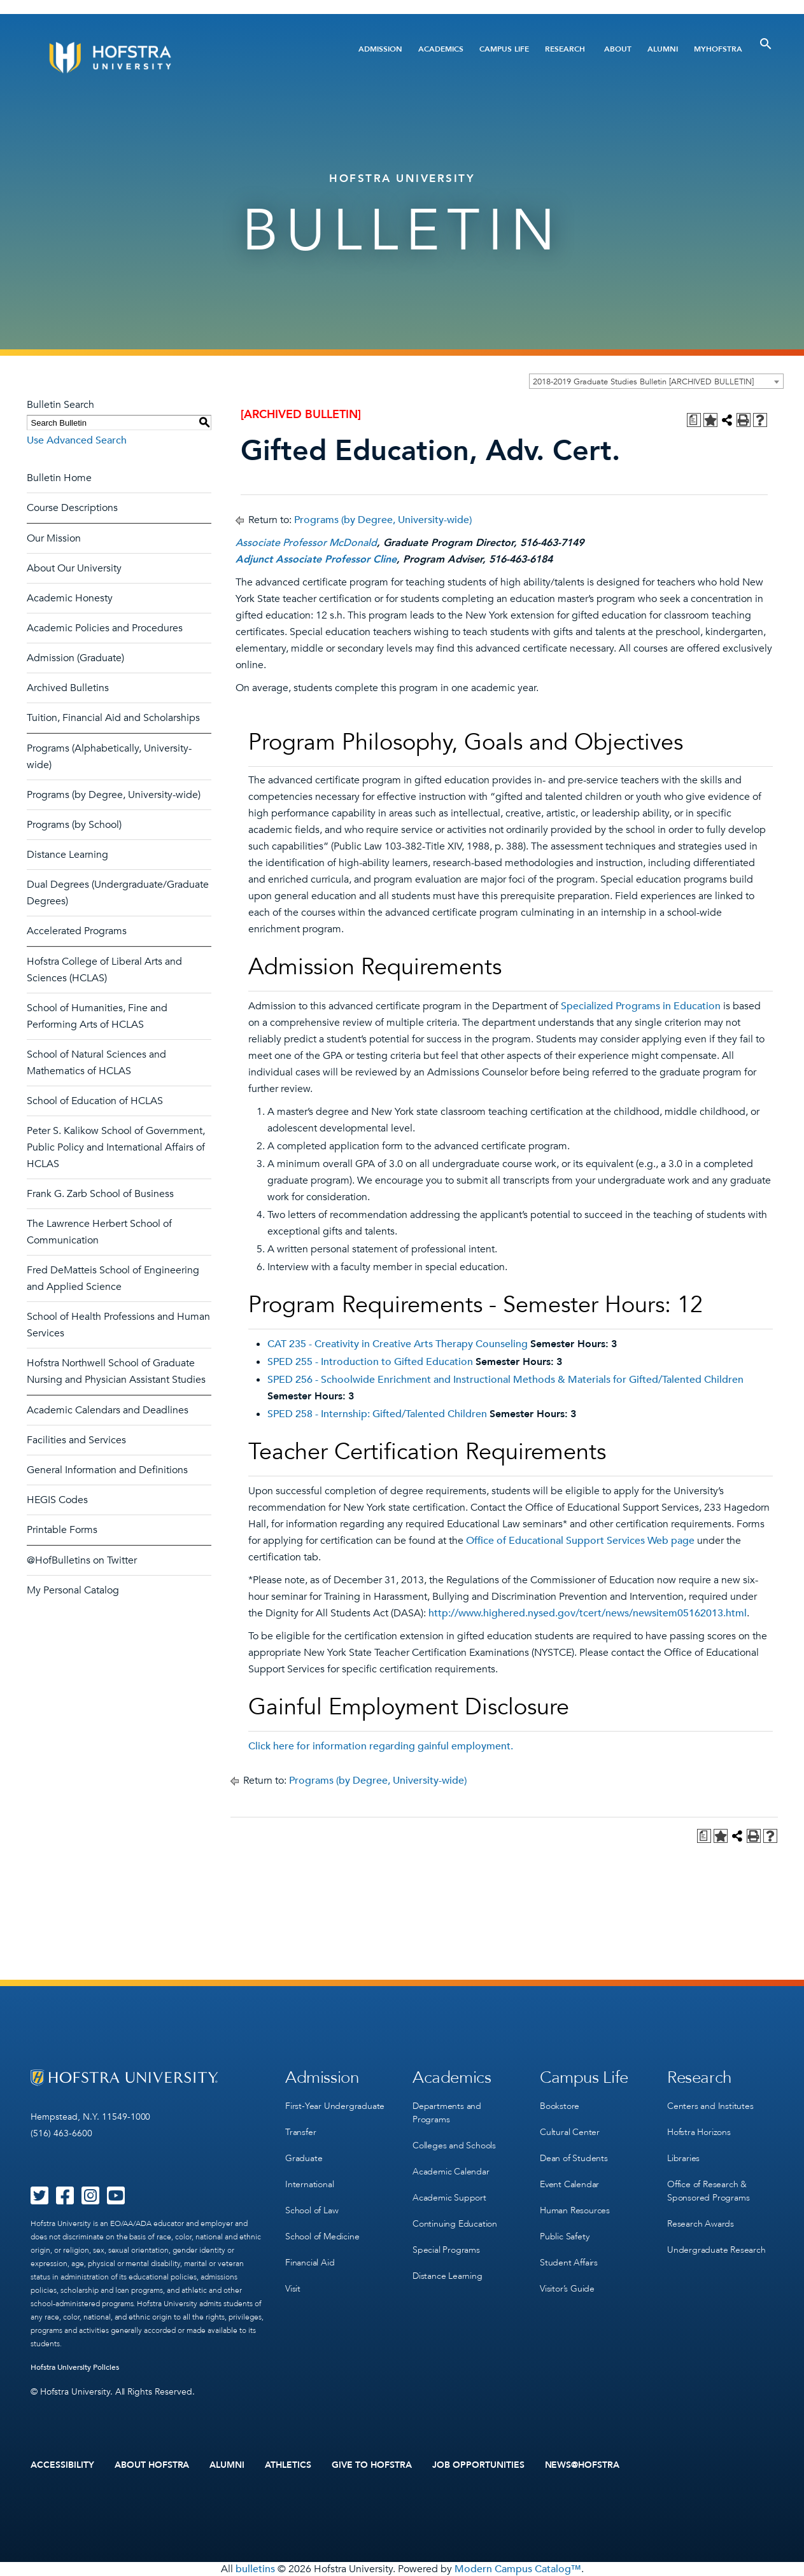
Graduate (303, 2158)
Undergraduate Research (716, 2250)
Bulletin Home (59, 478)
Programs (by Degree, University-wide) (114, 795)
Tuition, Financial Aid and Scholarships (113, 718)
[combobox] (656, 381)
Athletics (288, 2465)
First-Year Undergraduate (334, 2106)
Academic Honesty (70, 598)
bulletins (255, 2569)
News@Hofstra (582, 2465)
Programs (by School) (74, 825)
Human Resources (575, 2210)
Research (565, 49)
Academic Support (449, 2198)
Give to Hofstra (372, 2465)
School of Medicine (322, 2236)
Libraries (683, 2158)
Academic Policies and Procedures (105, 628)
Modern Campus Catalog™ (518, 2569)
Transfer (300, 2132)
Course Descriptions (72, 508)
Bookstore (559, 2106)
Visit (292, 2289)
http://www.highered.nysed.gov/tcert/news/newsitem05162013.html (587, 1613)
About (617, 49)
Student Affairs (569, 2263)
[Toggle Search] (765, 44)
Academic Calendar (451, 2172)
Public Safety (564, 2236)
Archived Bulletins (68, 688)
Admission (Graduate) (75, 658)
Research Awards (700, 2224)
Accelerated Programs (77, 931)
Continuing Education (455, 2224)
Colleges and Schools (454, 2145)
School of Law (311, 2210)
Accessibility (62, 2465)
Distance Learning (67, 855)
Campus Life (504, 49)
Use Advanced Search (77, 440)
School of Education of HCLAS (95, 1101)
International (309, 2184)
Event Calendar (569, 2184)
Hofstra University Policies (75, 2367)
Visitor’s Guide (567, 2289)
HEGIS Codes (57, 1500)
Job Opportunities (478, 2465)
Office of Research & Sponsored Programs (708, 2191)
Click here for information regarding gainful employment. (380, 1746)
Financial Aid (309, 2263)
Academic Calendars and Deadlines (107, 1410)
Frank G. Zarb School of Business (100, 1194)
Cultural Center (570, 2132)
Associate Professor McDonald (306, 543)
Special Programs (446, 2250)
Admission (380, 49)
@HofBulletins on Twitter (82, 1560)
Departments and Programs (447, 2112)
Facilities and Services (76, 1440)
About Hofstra (152, 2465)
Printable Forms (62, 1530)
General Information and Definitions (107, 1470)
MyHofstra (718, 49)
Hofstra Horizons (699, 2132)
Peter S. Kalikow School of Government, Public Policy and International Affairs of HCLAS (116, 1147)
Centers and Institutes (710, 2106)
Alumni (662, 49)
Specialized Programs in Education (641, 1006)
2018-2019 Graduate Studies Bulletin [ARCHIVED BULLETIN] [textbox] (643, 382)
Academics (440, 49)
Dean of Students (574, 2158)
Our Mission (54, 538)
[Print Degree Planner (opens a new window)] (694, 420)
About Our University (74, 568)
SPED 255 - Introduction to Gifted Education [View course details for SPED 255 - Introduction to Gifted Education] (370, 1362)
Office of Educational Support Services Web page (580, 1541)
